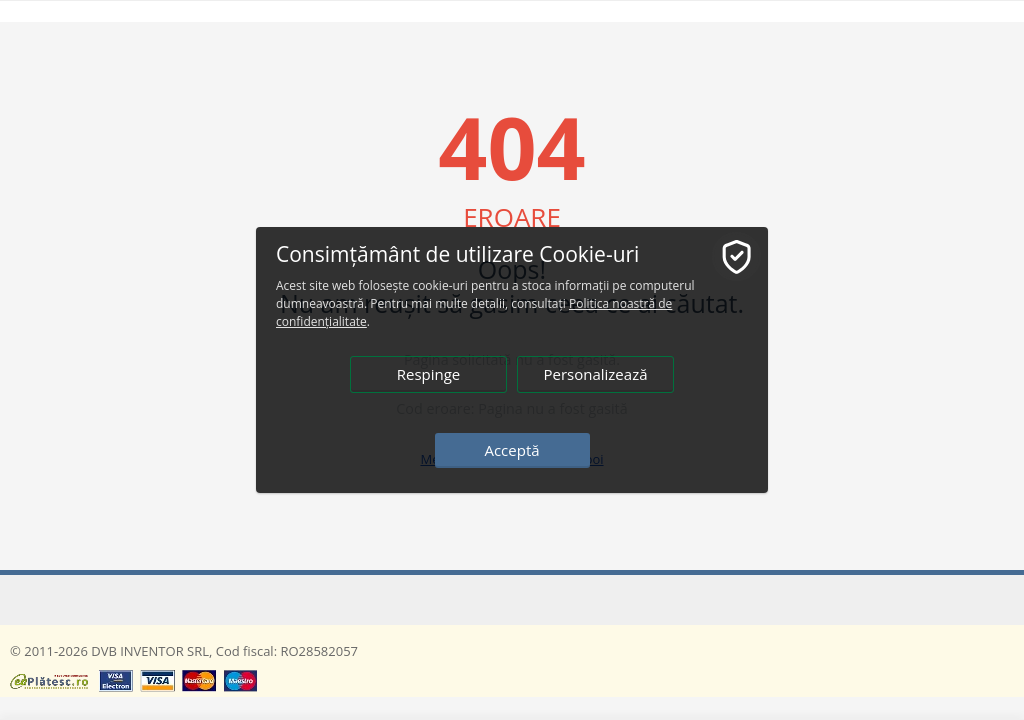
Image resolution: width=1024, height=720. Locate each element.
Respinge (429, 374)
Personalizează (595, 374)
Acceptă (511, 450)
